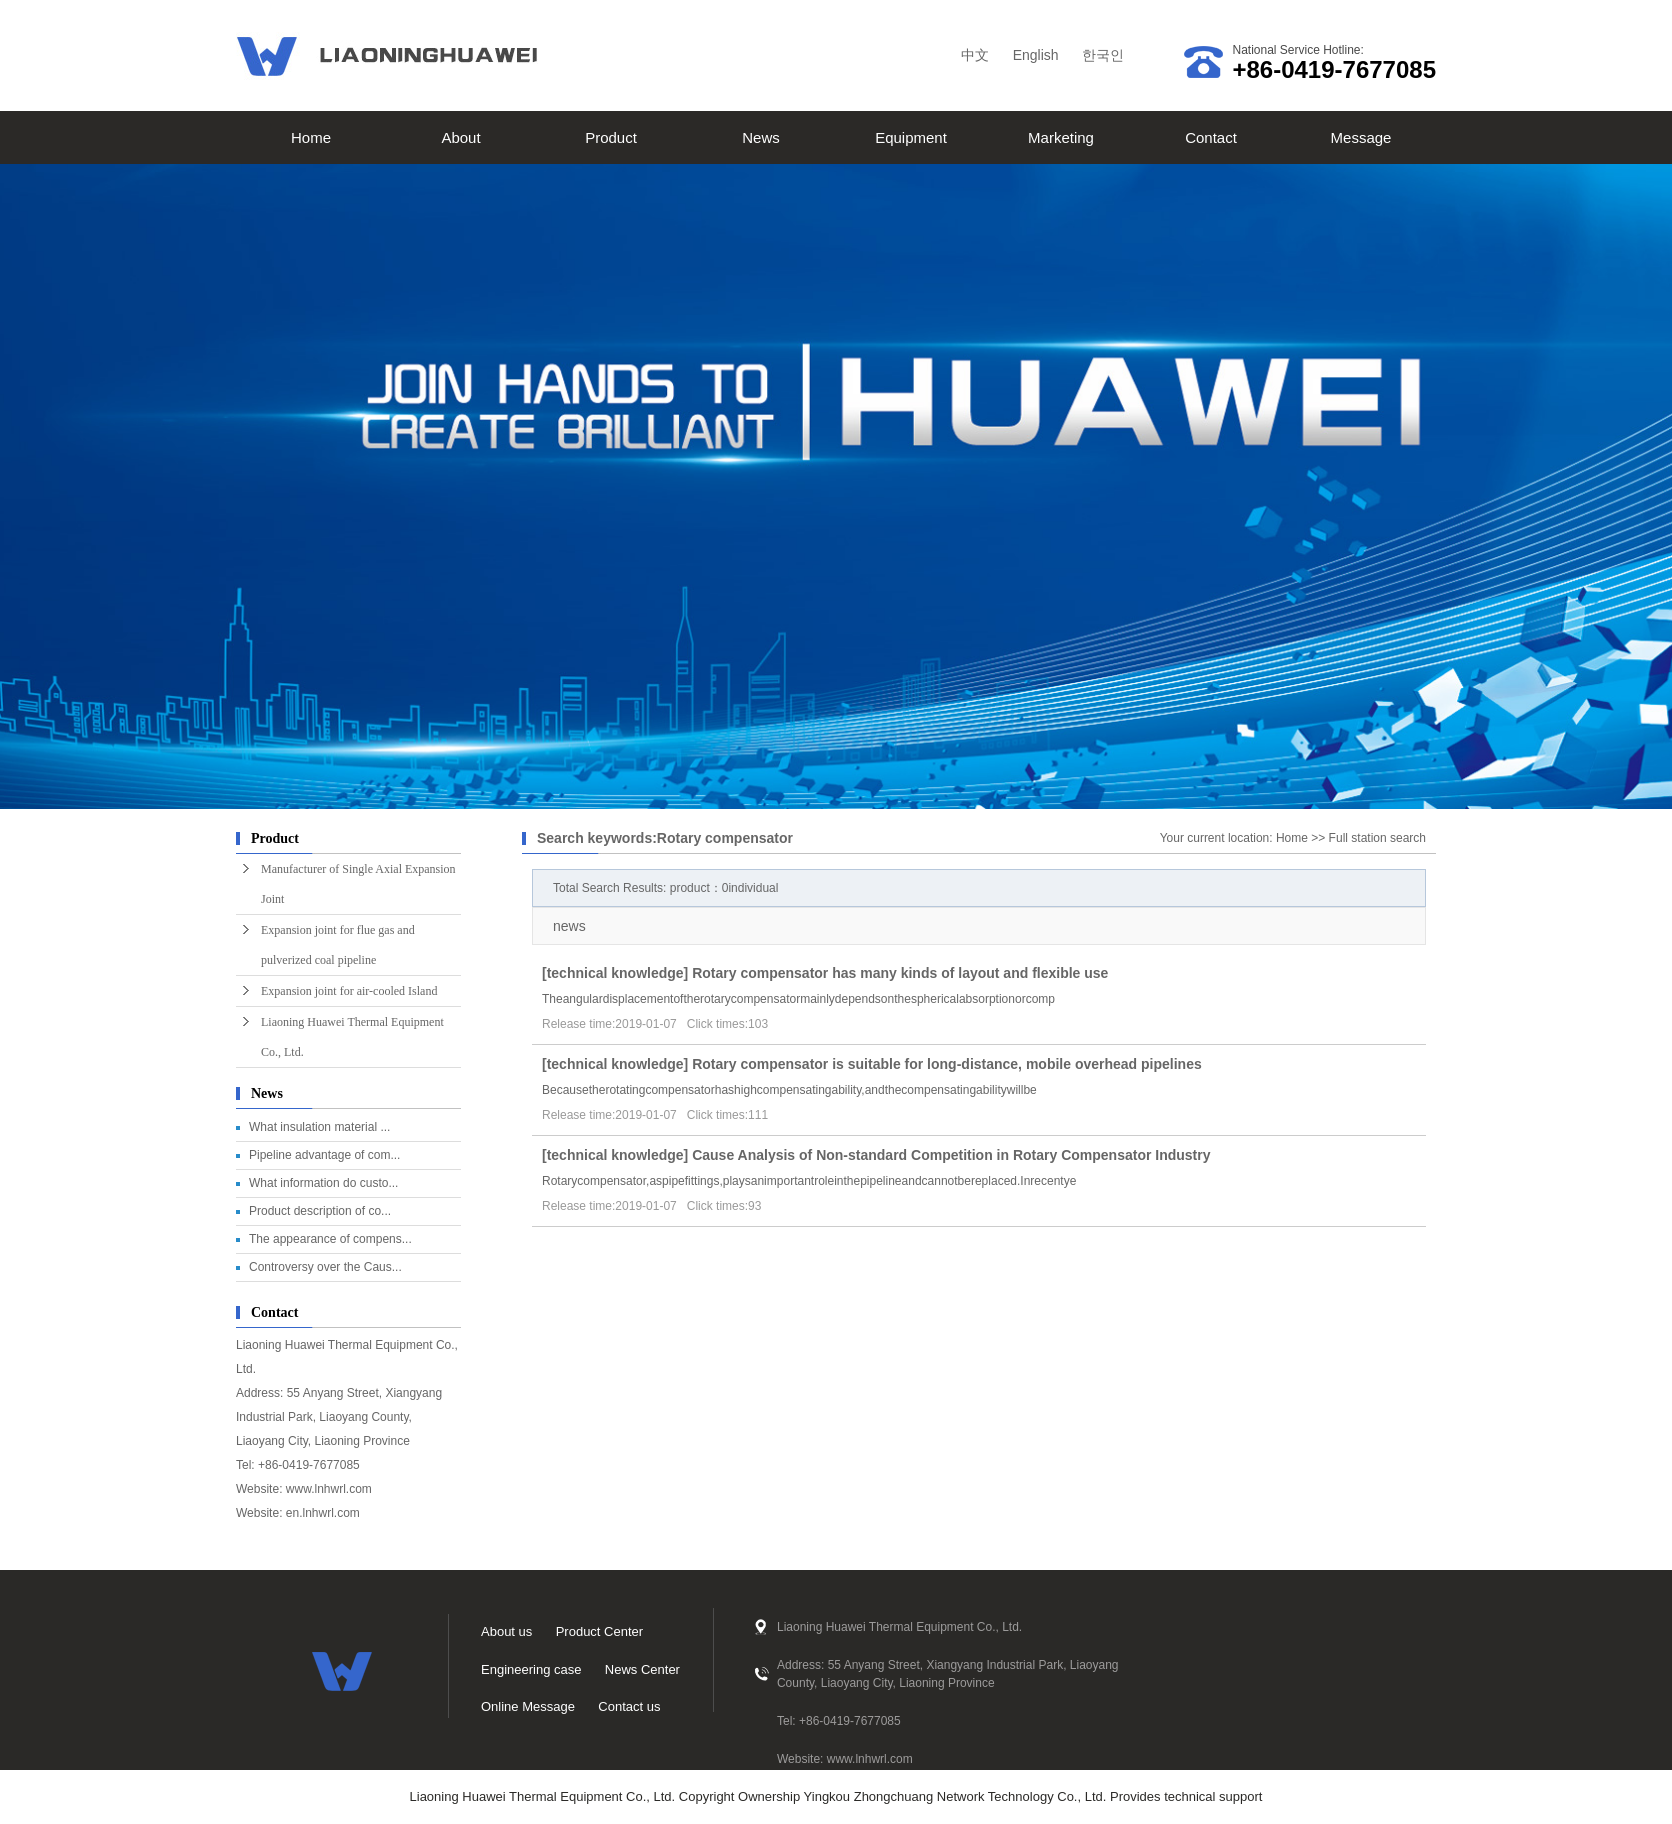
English (1036, 55)
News (761, 137)
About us (506, 1631)
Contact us (629, 1706)
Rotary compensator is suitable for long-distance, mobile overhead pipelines (947, 1064)
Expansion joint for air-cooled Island (349, 991)
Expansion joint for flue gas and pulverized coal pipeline (338, 945)
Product (611, 137)
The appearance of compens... (330, 1239)
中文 (975, 55)
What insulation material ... (319, 1127)
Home (311, 137)
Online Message (528, 1706)
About (460, 137)
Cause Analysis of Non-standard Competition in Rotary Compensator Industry (951, 1155)
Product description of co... (320, 1211)
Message (1361, 137)
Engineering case (531, 1669)
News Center (642, 1669)
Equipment (911, 137)
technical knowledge (615, 973)
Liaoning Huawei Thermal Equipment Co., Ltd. (352, 1037)
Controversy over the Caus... (325, 1267)
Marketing (1061, 137)
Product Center (599, 1631)
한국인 (1103, 55)
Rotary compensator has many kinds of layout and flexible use (900, 973)
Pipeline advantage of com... (324, 1155)
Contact (1211, 137)
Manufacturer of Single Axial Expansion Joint (358, 884)
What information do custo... (323, 1183)
